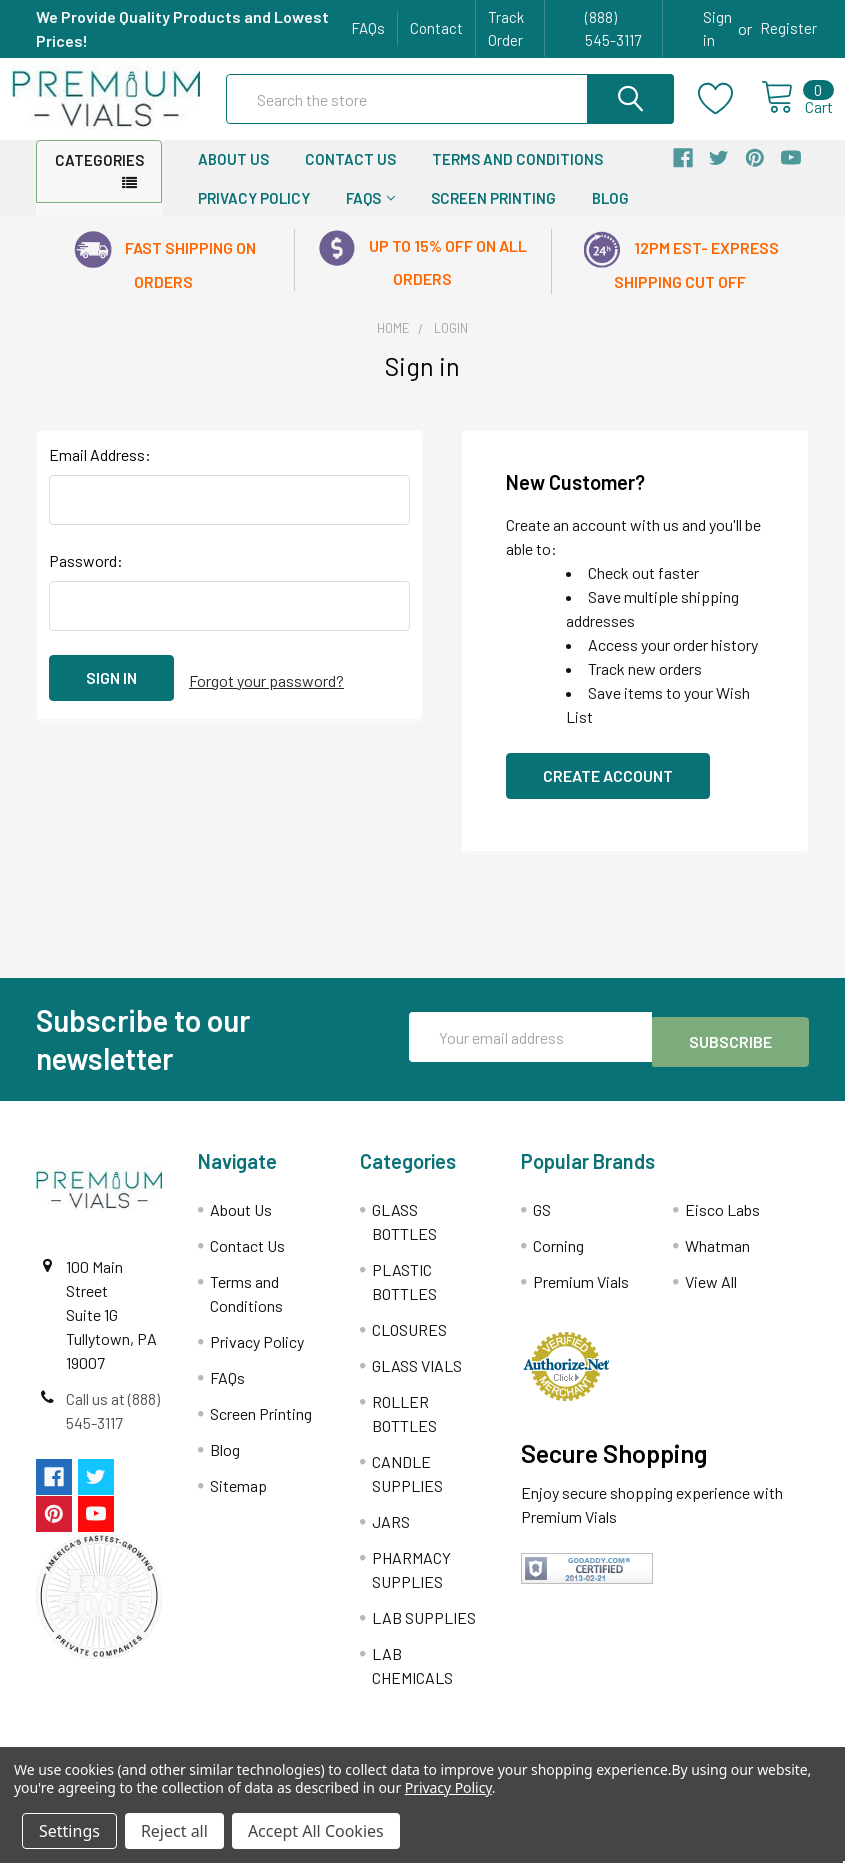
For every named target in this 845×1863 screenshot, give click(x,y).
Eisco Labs (722, 1227)
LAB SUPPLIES (424, 1635)
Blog (610, 216)
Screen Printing (493, 216)
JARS (391, 1539)
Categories (99, 178)
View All (711, 1299)
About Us (233, 177)
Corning (558, 1263)
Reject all (174, 1831)
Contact (436, 28)
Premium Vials (581, 1299)
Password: (86, 578)
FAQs (368, 28)
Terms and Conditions (517, 177)
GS (542, 1227)
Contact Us (350, 177)
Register (788, 28)
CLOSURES (409, 1347)
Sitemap (238, 1503)
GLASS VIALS (417, 1383)
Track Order (506, 28)
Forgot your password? (266, 695)
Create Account (608, 793)
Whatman (717, 1263)
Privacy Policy (254, 216)
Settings (69, 1831)
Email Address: (100, 472)
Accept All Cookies (316, 1831)
